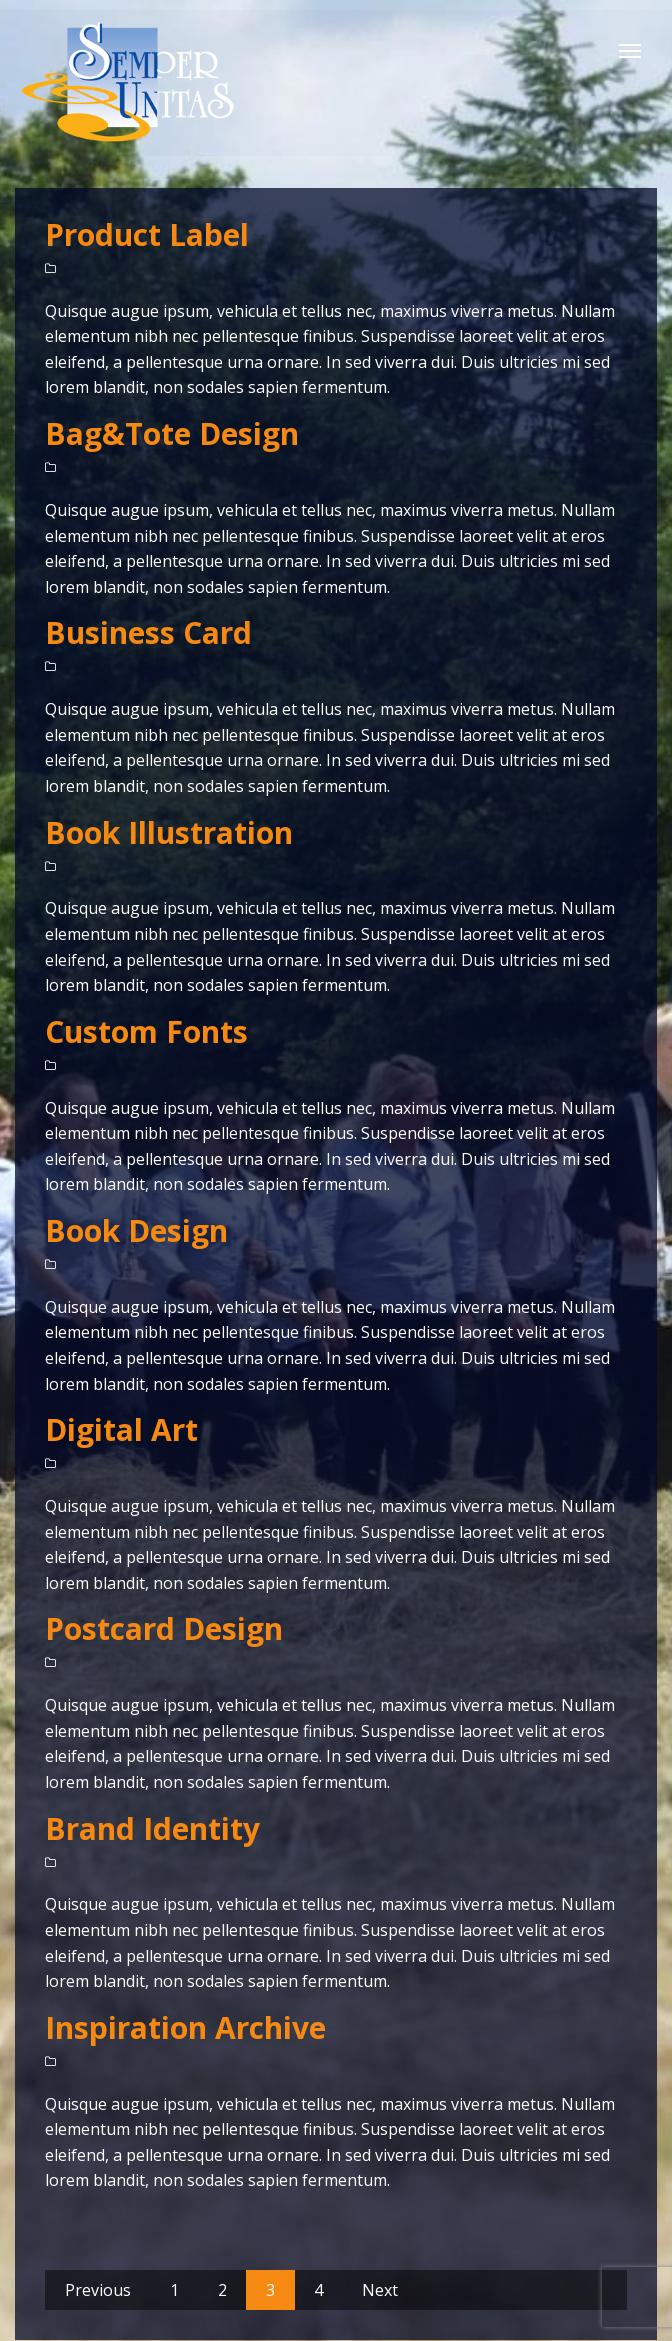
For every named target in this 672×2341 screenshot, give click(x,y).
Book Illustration (169, 832)
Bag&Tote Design (172, 433)
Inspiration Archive (185, 2027)
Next (380, 2290)
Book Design (136, 1230)
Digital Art (121, 1429)
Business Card (148, 632)
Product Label (147, 234)
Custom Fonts (146, 1031)
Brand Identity (152, 1828)
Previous (98, 2290)
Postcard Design (164, 1628)
